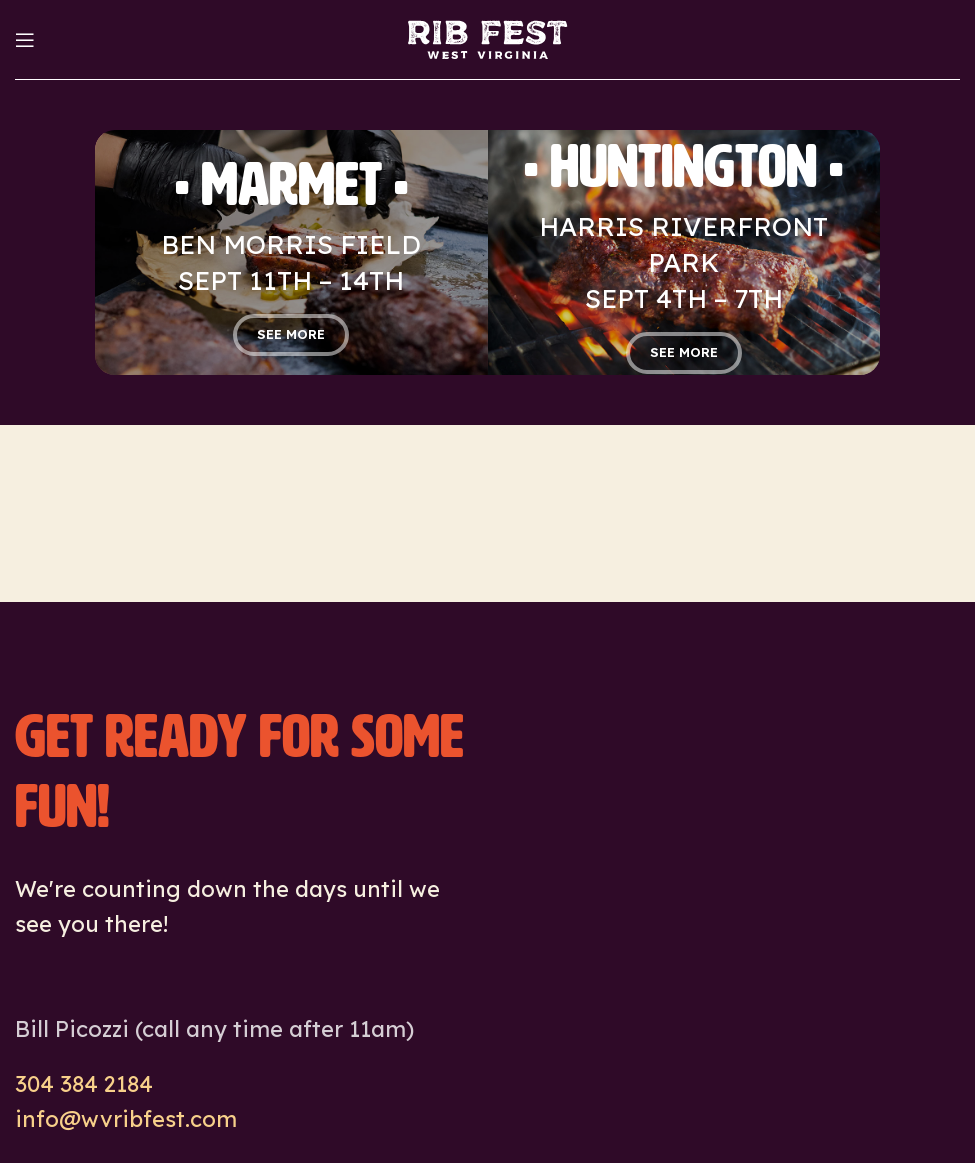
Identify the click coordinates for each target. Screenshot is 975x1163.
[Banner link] (291, 252)
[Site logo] (487, 38)
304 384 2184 (84, 1084)
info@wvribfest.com (126, 1119)
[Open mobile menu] (25, 40)
